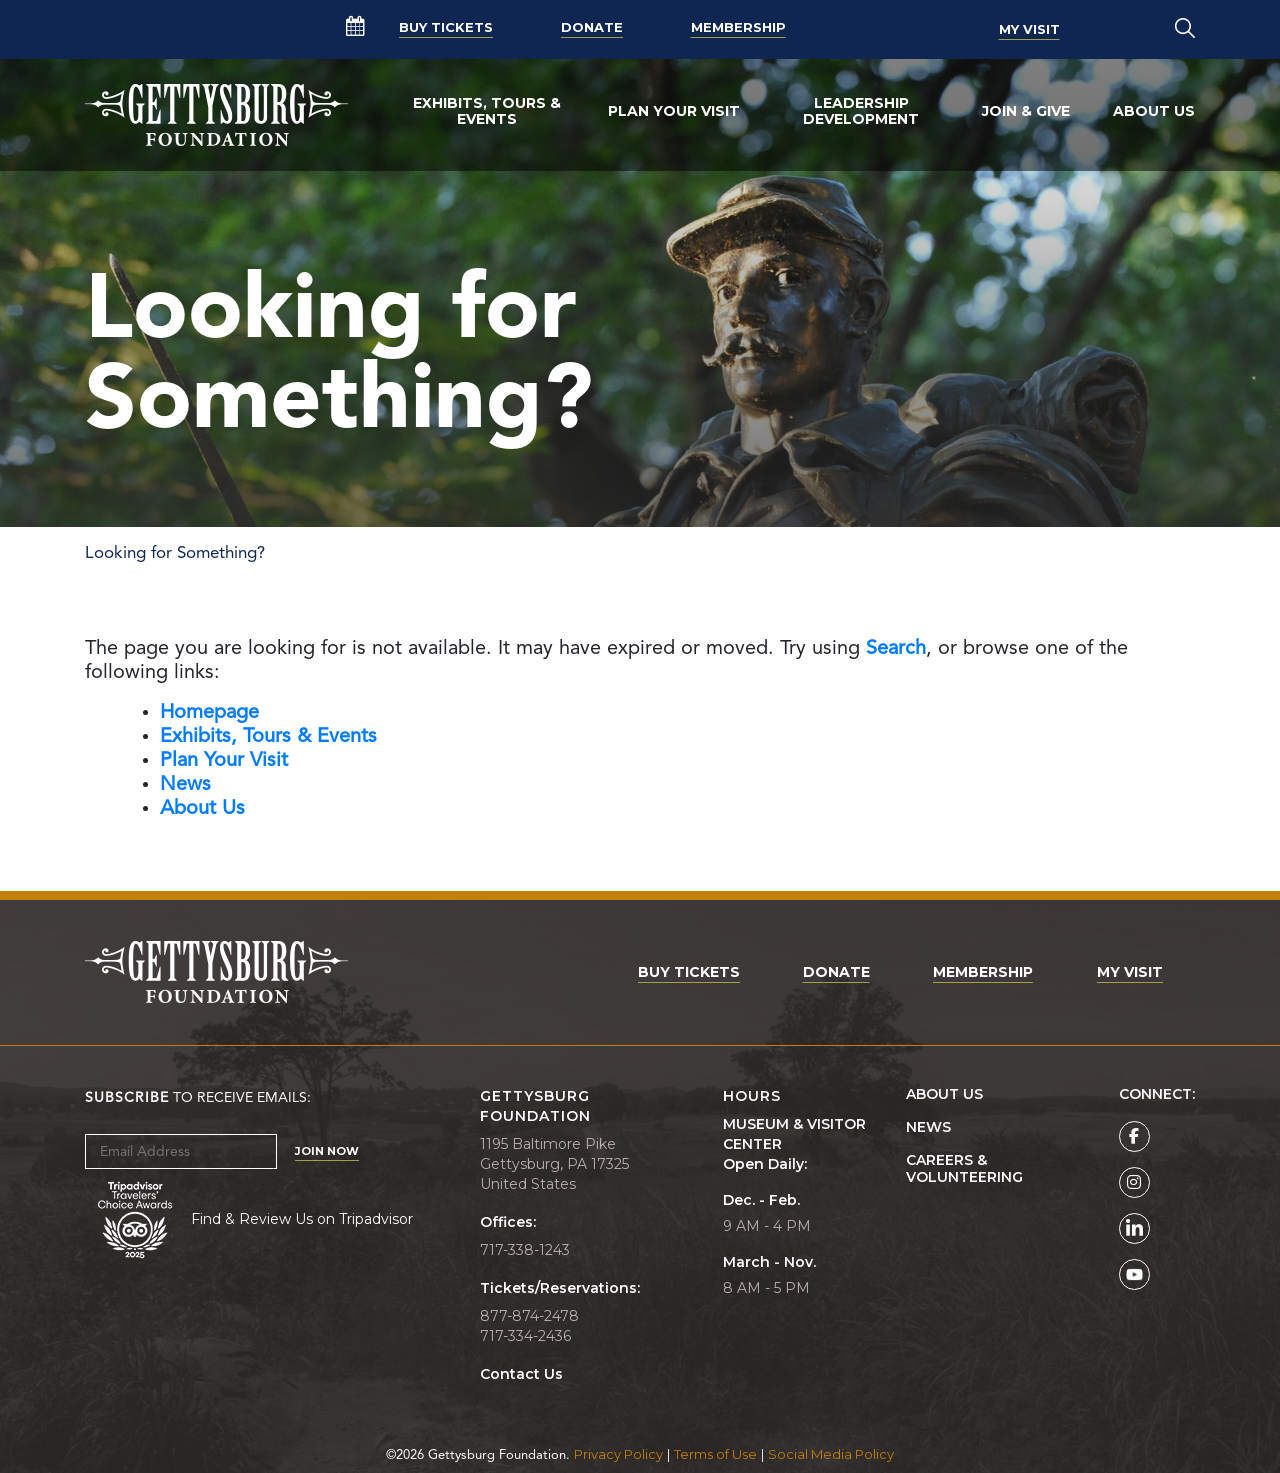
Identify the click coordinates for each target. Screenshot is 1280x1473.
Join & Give (1026, 111)
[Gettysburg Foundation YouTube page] (1134, 1274)
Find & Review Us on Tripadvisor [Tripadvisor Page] (302, 1219)
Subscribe (127, 1098)
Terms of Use (715, 1454)
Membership (738, 29)
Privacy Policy (618, 1454)
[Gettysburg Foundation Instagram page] (1134, 1182)
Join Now (327, 1151)
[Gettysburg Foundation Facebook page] (1134, 1136)
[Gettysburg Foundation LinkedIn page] (1134, 1228)
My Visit (1029, 29)
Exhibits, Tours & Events (487, 111)
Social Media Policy (831, 1454)
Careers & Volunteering (964, 1169)
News (928, 1127)
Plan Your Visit (674, 111)
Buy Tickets (446, 29)
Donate (592, 29)
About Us (1154, 111)
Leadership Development (861, 111)
